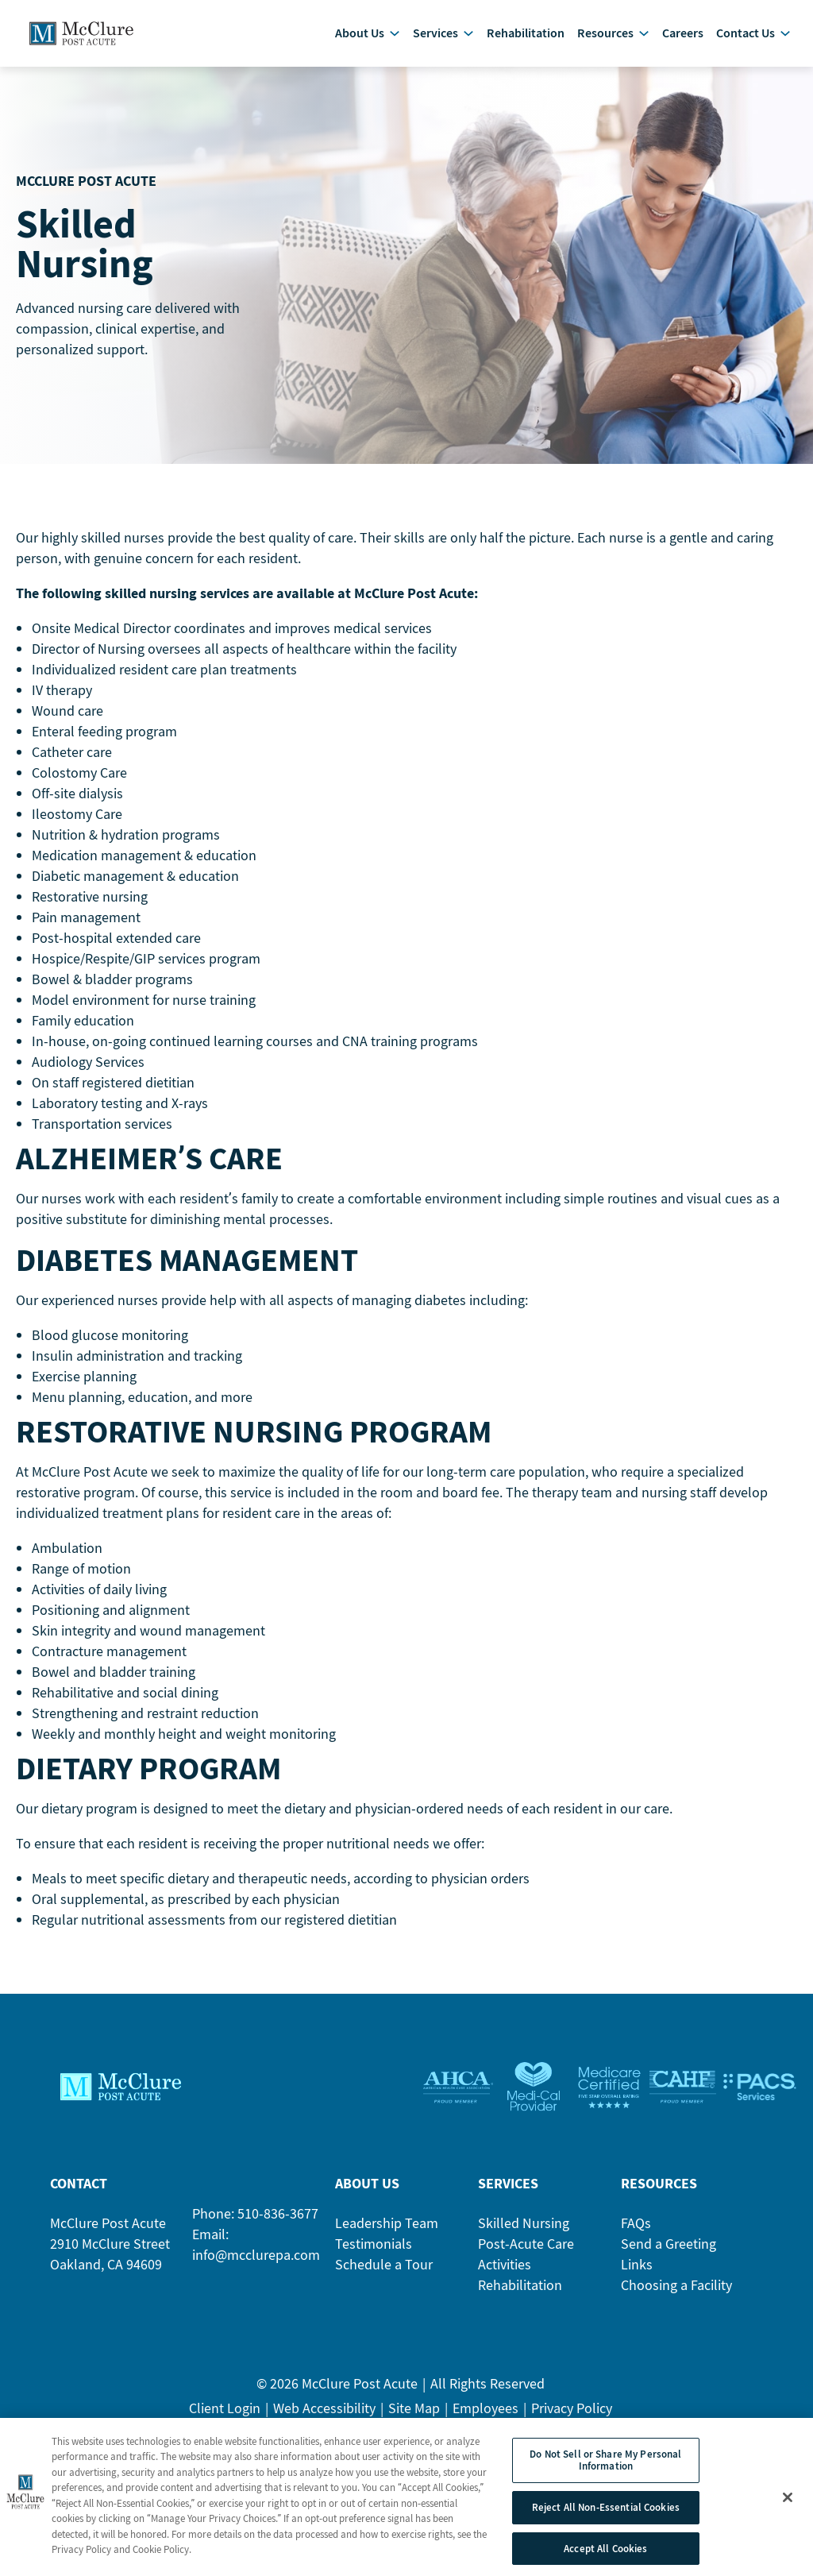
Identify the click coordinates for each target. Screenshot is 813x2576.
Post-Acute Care (526, 2256)
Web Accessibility (324, 2421)
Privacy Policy (571, 2421)
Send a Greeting (668, 2256)
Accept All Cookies (605, 2555)
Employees (485, 2421)
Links (637, 2277)
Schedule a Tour (384, 2277)
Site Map (414, 2421)
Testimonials (373, 2256)
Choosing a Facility (676, 2297)
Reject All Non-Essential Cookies (606, 2513)
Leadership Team (386, 2235)
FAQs (636, 2235)
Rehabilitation (520, 2297)
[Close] (787, 2503)
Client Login (224, 2421)
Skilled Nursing (523, 2235)
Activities (504, 2277)
